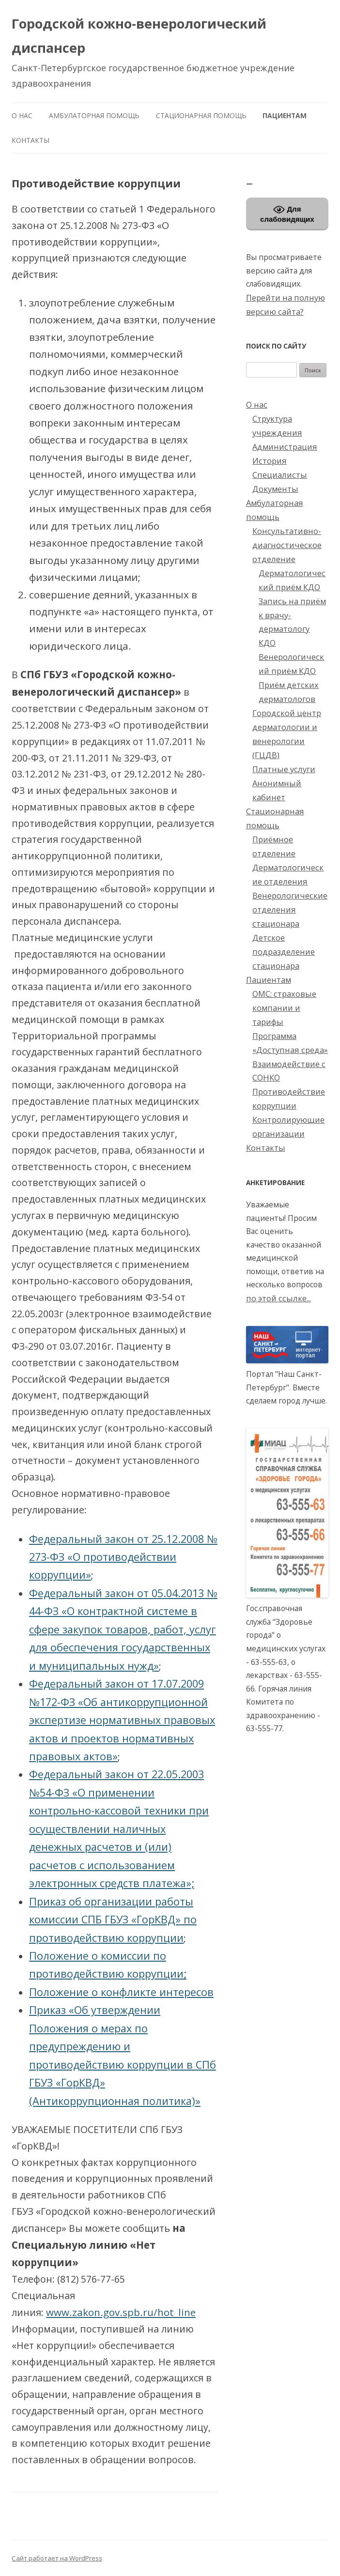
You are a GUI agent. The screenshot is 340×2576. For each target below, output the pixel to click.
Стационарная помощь (201, 115)
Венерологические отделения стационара (289, 909)
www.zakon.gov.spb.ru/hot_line (121, 2312)
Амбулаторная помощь (94, 115)
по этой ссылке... (278, 1298)
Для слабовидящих (287, 213)
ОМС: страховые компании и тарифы (284, 1007)
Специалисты (279, 474)
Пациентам (285, 115)
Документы (275, 488)
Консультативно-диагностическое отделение (287, 544)
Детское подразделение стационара (283, 951)
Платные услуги (283, 769)
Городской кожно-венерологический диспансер (139, 36)
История (269, 460)
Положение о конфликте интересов (121, 1992)
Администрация (284, 446)
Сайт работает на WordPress (57, 2558)
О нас (22, 115)
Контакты (30, 140)
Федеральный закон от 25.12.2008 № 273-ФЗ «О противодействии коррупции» (123, 1557)
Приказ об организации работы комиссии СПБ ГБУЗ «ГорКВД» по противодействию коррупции (113, 1919)
